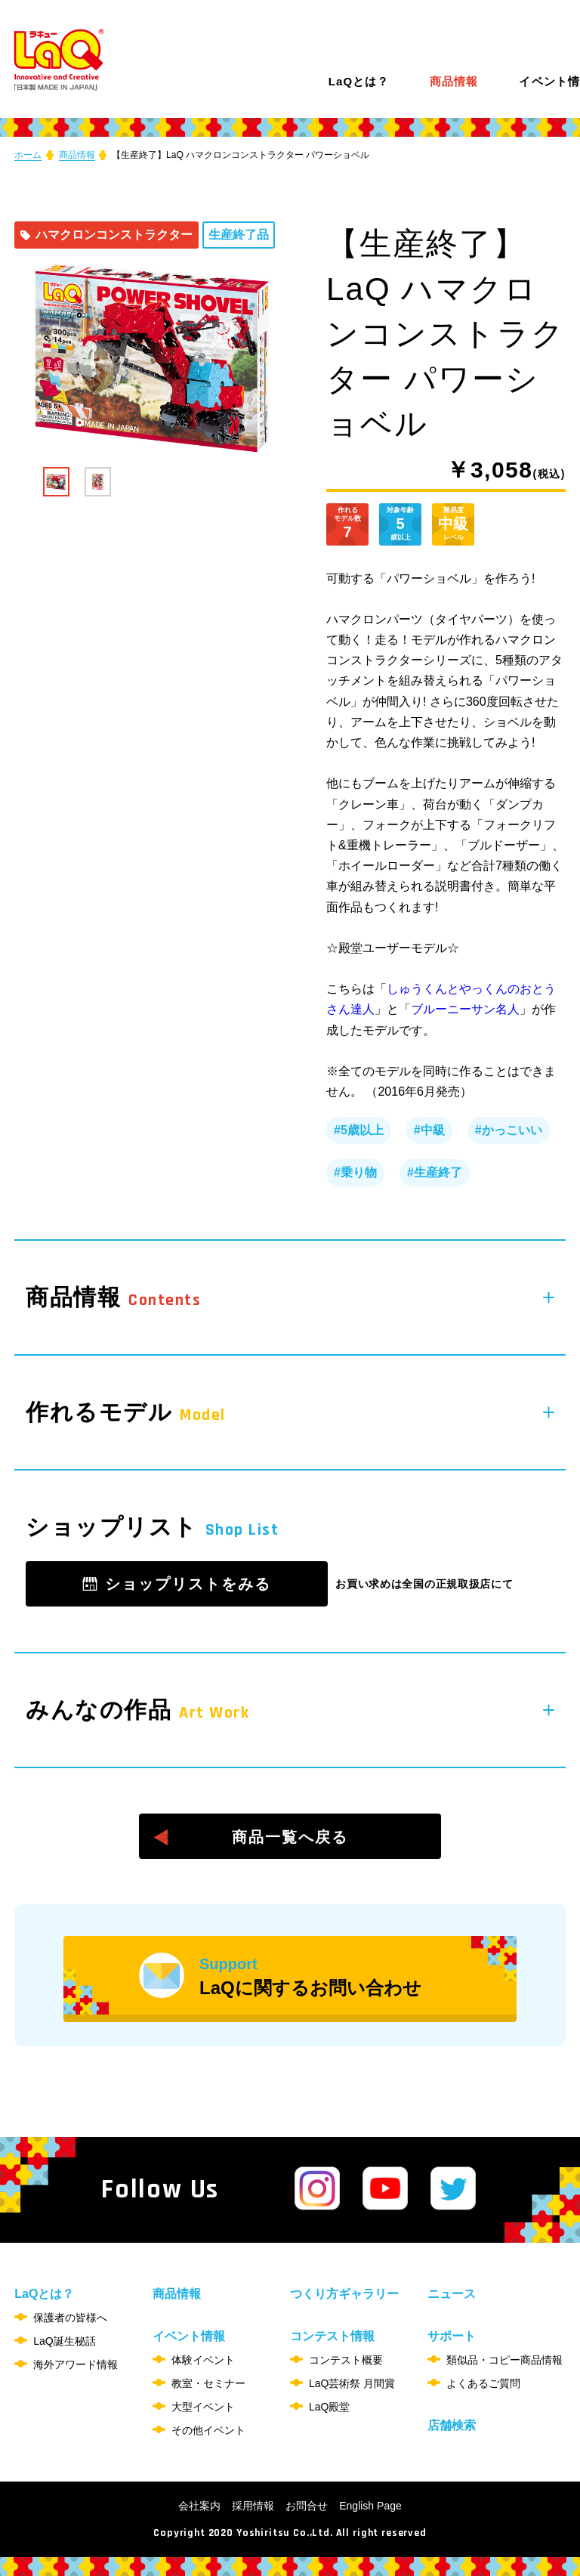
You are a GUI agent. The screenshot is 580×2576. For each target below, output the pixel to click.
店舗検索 (451, 2425)
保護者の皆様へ (70, 2318)
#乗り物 (355, 1172)
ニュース (451, 2293)
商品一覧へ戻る (290, 1837)
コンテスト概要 (346, 2360)
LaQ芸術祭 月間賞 (352, 2383)
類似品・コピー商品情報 (504, 2360)
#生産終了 (434, 1172)
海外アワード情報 (75, 2364)
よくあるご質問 (483, 2383)
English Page (370, 2506)
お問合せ (306, 2506)
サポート (451, 2336)
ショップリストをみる (188, 1584)
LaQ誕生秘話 (64, 2341)
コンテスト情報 (332, 2336)
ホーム (28, 155)
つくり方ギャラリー (344, 2293)
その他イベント (208, 2430)
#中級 (429, 1130)
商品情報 (454, 82)
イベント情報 (189, 2336)
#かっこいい (508, 1130)
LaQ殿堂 (329, 2407)
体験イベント (203, 2360)
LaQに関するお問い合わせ (358, 1977)
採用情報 (253, 2506)
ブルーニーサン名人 (465, 1009)
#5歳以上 (359, 1130)
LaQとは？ (359, 81)
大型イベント (203, 2407)
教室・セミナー (208, 2383)
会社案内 (199, 2506)
